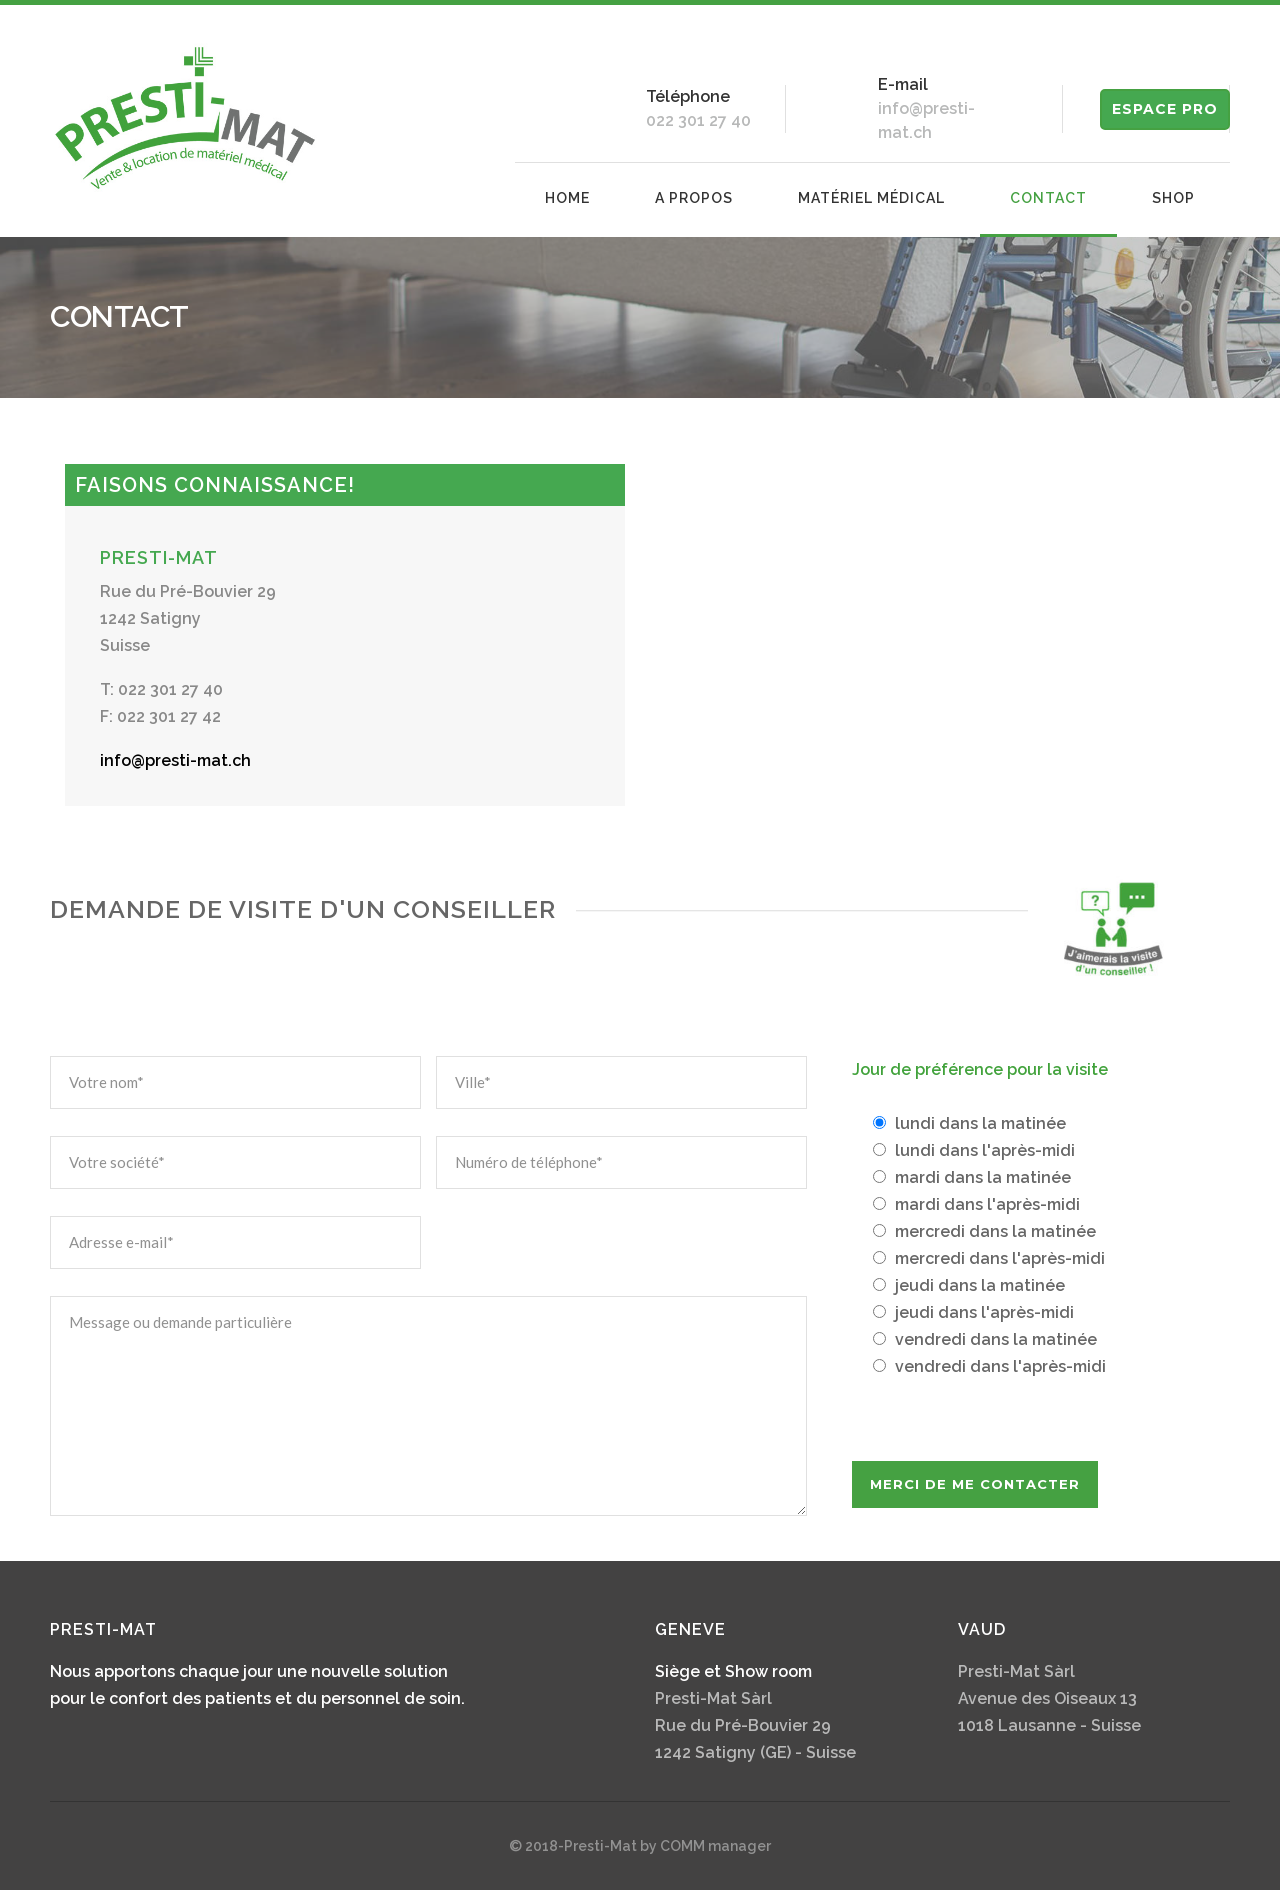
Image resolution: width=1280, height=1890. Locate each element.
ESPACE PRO (1165, 109)
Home (567, 198)
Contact (1048, 198)
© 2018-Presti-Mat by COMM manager (640, 1846)
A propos (694, 198)
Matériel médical (871, 198)
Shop (1173, 198)
